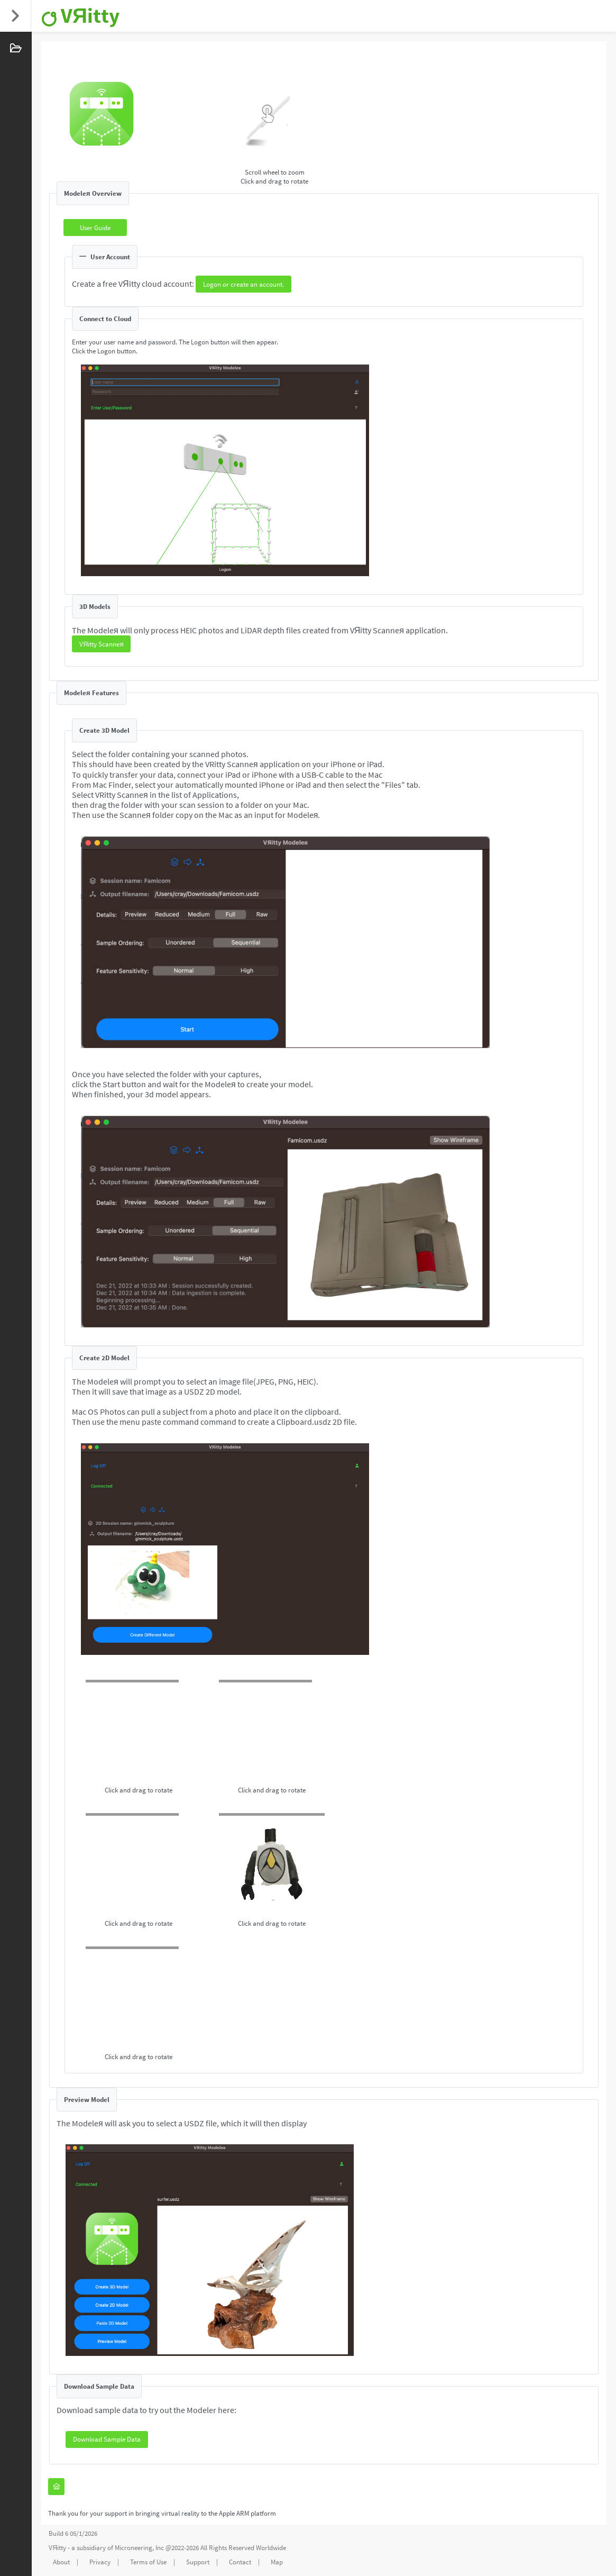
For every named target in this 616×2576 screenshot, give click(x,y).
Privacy (100, 2561)
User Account (104, 256)
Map (277, 2561)
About (61, 2561)
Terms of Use (148, 2561)
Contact (240, 2561)
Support (197, 2561)
